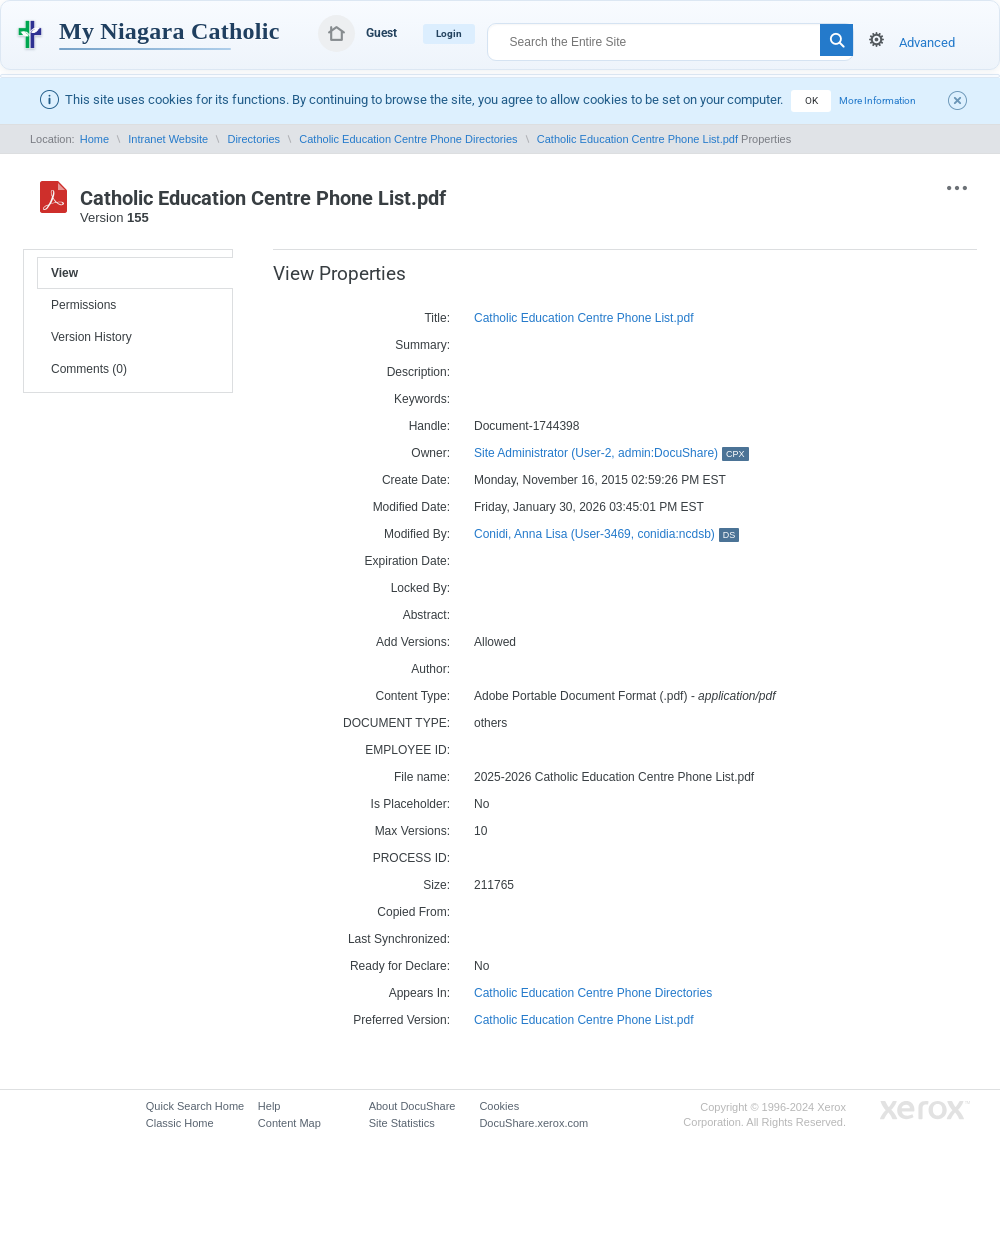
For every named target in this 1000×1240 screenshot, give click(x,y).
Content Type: (413, 696)
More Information (877, 100)
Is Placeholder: (410, 804)
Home (94, 139)
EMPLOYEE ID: (407, 750)
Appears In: (419, 993)
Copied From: (413, 912)
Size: (436, 885)
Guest (381, 33)
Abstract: (426, 615)
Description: (418, 372)
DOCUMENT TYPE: (396, 723)
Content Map (289, 1123)
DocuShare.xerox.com (533, 1123)
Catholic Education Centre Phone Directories (408, 139)
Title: (437, 318)
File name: (422, 777)
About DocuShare (412, 1106)
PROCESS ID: (411, 858)
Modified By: (417, 534)
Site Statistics (402, 1123)
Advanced (927, 42)
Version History (91, 337)
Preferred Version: (401, 1020)
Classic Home (180, 1123)
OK (811, 100)
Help (269, 1106)
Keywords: (422, 399)
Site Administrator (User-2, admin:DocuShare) (611, 453)
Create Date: (416, 480)
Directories (253, 139)
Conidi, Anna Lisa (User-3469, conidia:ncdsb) (606, 534)
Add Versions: (413, 642)
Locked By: (420, 588)
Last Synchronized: (399, 939)
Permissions (83, 305)
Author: (430, 669)
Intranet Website (168, 139)
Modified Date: (411, 507)
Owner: (430, 453)
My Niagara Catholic (169, 31)
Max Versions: (412, 831)
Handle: (429, 426)
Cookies (499, 1106)
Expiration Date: (407, 561)
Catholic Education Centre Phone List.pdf (637, 139)
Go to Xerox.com (925, 1110)
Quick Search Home (195, 1106)
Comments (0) (89, 369)
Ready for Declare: (400, 966)
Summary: (422, 345)
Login (449, 33)
